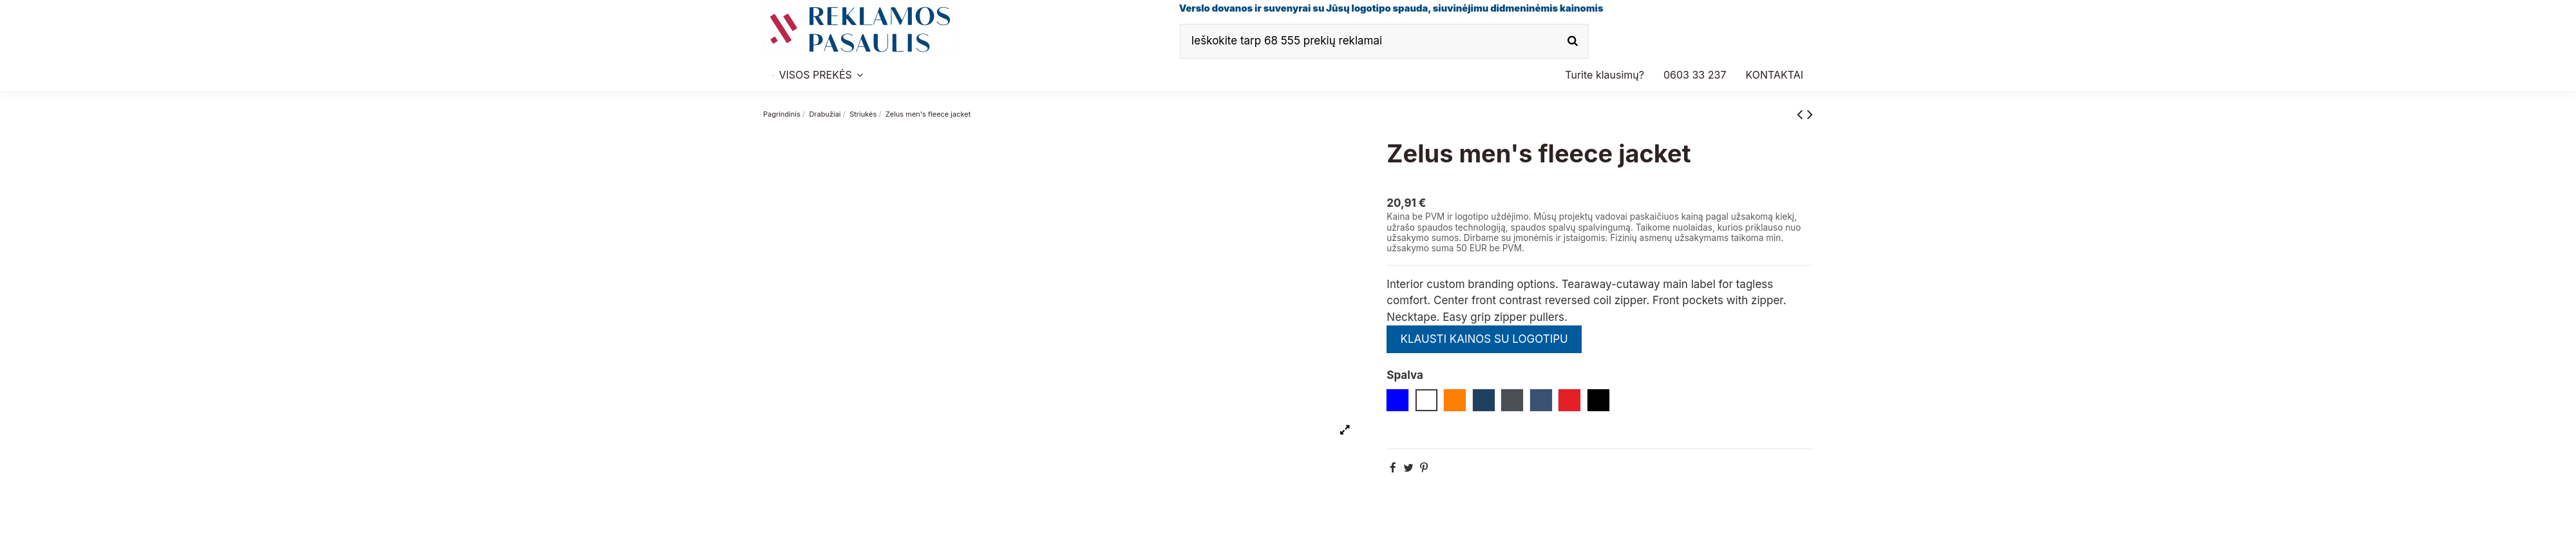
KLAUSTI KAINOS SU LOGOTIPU (1484, 339)
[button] (1695, 75)
